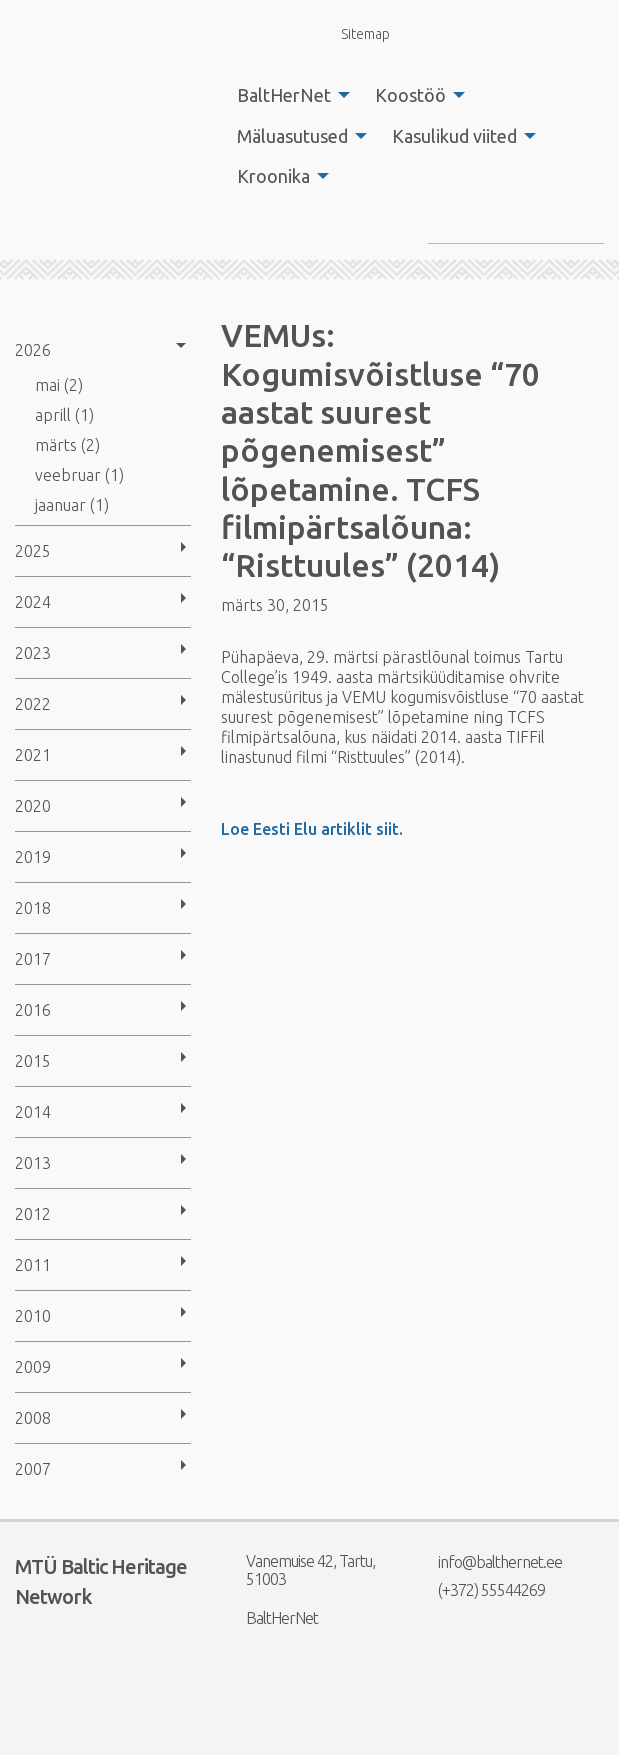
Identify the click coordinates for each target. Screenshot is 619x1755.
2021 (33, 755)
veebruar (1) (79, 475)
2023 (33, 653)
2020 (33, 806)
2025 (33, 551)
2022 (33, 704)
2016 (33, 1010)
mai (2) (59, 385)
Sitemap (354, 33)
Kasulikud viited (454, 136)
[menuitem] (288, 95)
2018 (33, 908)
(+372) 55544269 (479, 1590)
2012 (33, 1214)
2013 (33, 1163)
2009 (33, 1367)
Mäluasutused (292, 136)
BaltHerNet (284, 95)
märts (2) (67, 445)
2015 (33, 1061)
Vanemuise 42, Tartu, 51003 (298, 1570)
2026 (33, 350)
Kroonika (273, 176)
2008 (33, 1418)
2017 (33, 959)
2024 (33, 602)
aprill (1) (64, 415)
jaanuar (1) (72, 505)
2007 (33, 1469)
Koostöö (410, 95)
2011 (33, 1265)
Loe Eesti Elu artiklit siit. (312, 829)
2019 (33, 857)
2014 (33, 1112)
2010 (33, 1316)
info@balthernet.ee (487, 1562)
